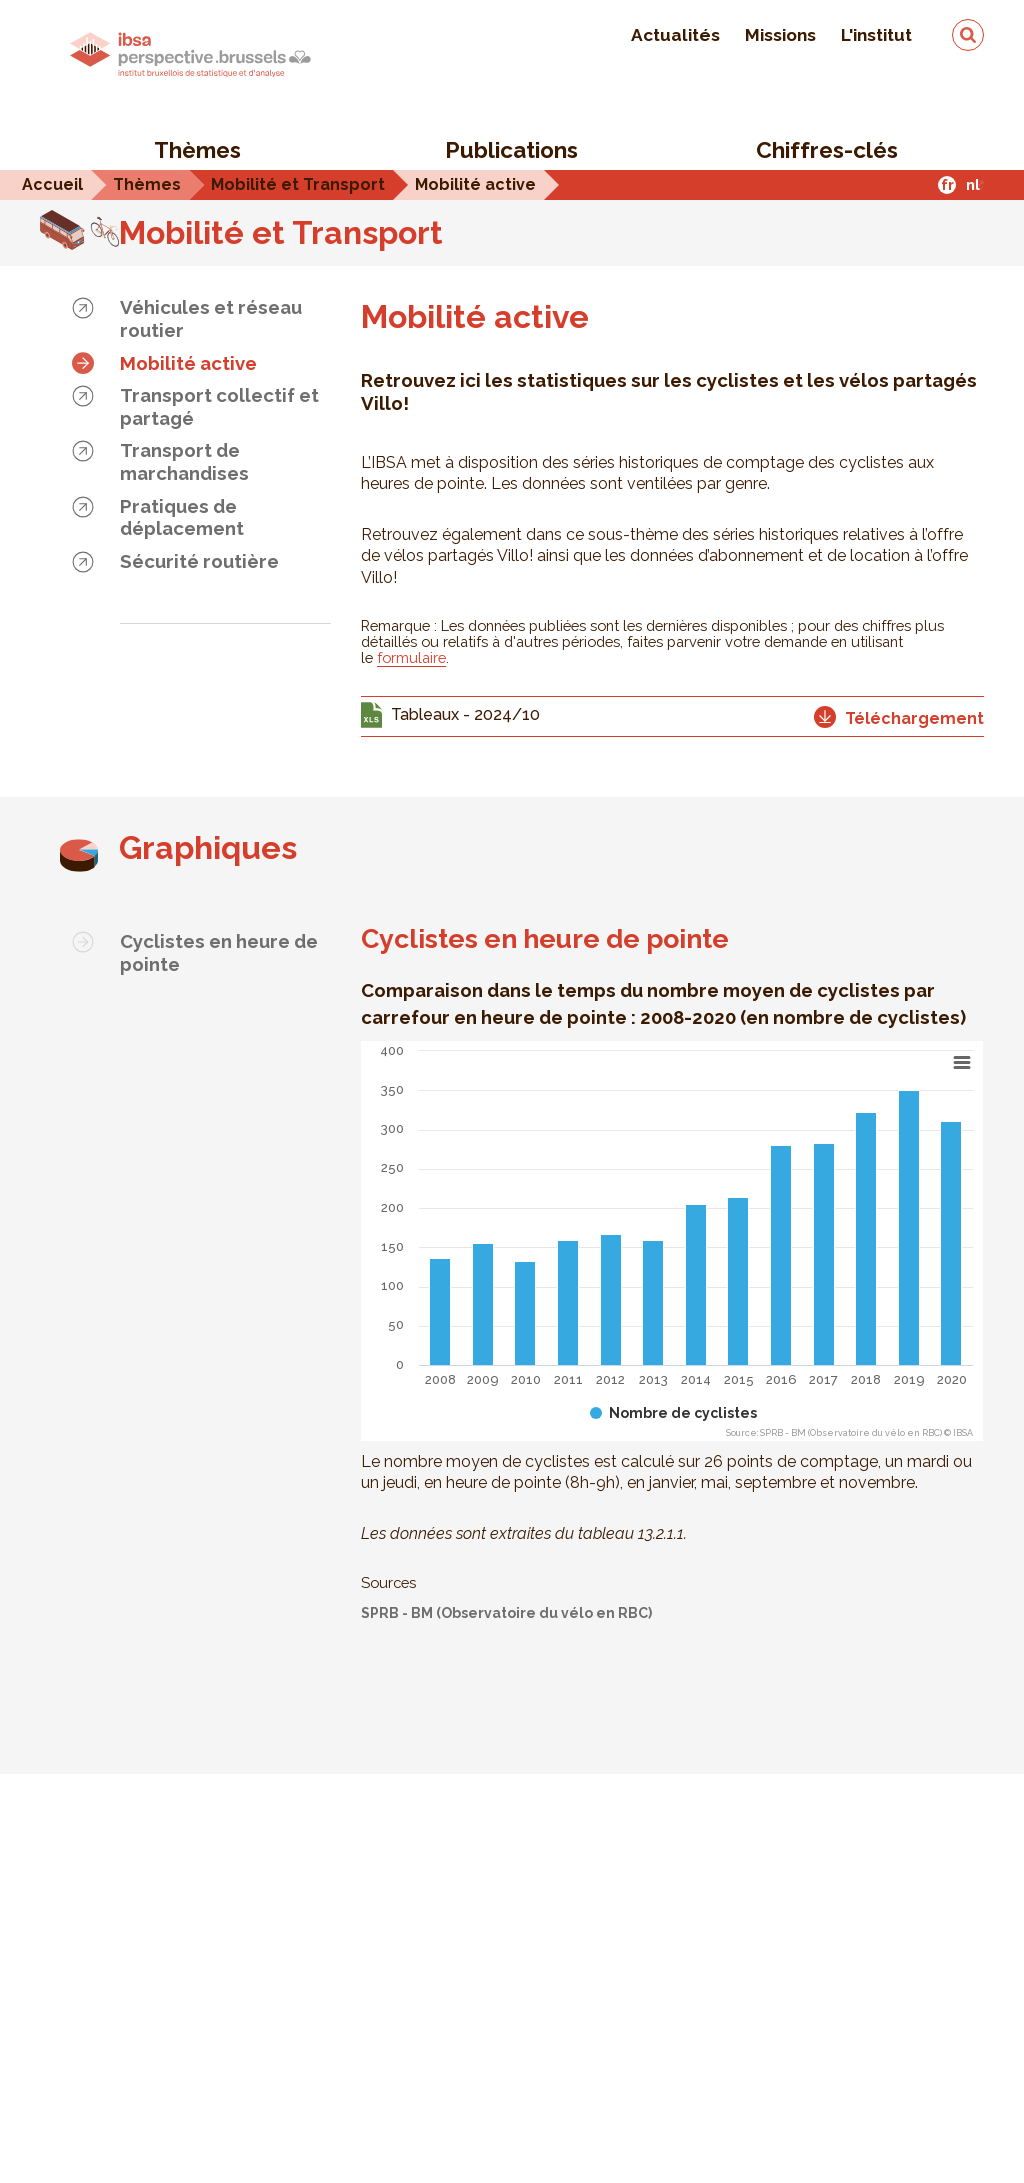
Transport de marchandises (184, 461)
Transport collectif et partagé (219, 406)
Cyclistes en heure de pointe (219, 952)
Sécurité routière (199, 561)
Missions (780, 35)
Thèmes (197, 150)
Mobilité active (188, 363)
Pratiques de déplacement (182, 517)
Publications (511, 150)
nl (973, 184)
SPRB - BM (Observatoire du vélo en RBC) (506, 1613)
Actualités (675, 35)
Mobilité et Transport (281, 232)
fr (947, 184)
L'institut (876, 35)
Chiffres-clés (827, 150)
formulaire (411, 657)
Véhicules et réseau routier (211, 318)
